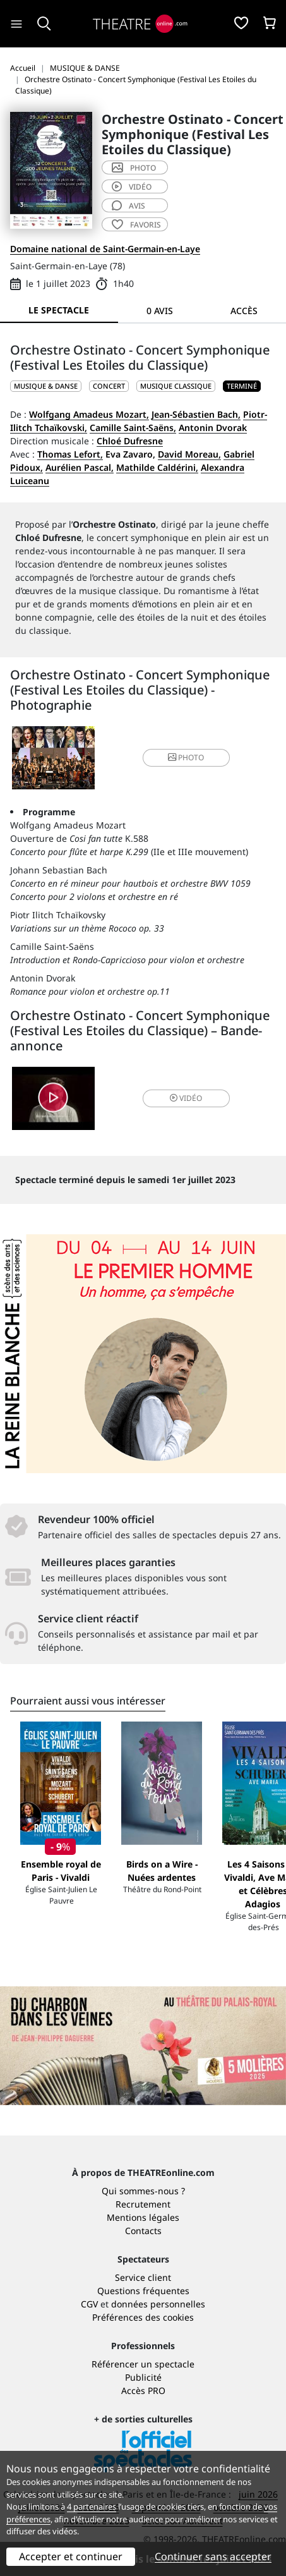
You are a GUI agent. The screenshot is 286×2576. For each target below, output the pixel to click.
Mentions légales (143, 2217)
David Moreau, (189, 454)
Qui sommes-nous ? (143, 2191)
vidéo (132, 186)
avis (128, 205)
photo (134, 167)
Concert (109, 386)
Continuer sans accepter (213, 2556)
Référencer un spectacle (143, 2364)
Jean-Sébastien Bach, (196, 414)
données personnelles (158, 2304)
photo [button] (186, 757)
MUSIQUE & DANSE (46, 386)
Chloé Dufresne (130, 441)
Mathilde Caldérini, (157, 467)
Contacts (143, 2231)
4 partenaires (91, 2506)
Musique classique (176, 386)
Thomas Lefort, (70, 454)
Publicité (143, 2377)
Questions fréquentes (143, 2291)
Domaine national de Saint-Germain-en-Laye (105, 249)
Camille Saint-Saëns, (133, 428)
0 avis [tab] (159, 311)
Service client (143, 2277)
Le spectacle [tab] (58, 310)
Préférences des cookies (143, 2317)
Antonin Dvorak (213, 428)
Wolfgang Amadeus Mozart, (89, 414)
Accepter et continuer (70, 2556)
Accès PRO (143, 2391)
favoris (136, 224)
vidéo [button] (186, 1098)
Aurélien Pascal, (79, 467)
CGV (89, 2304)
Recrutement (143, 2204)
